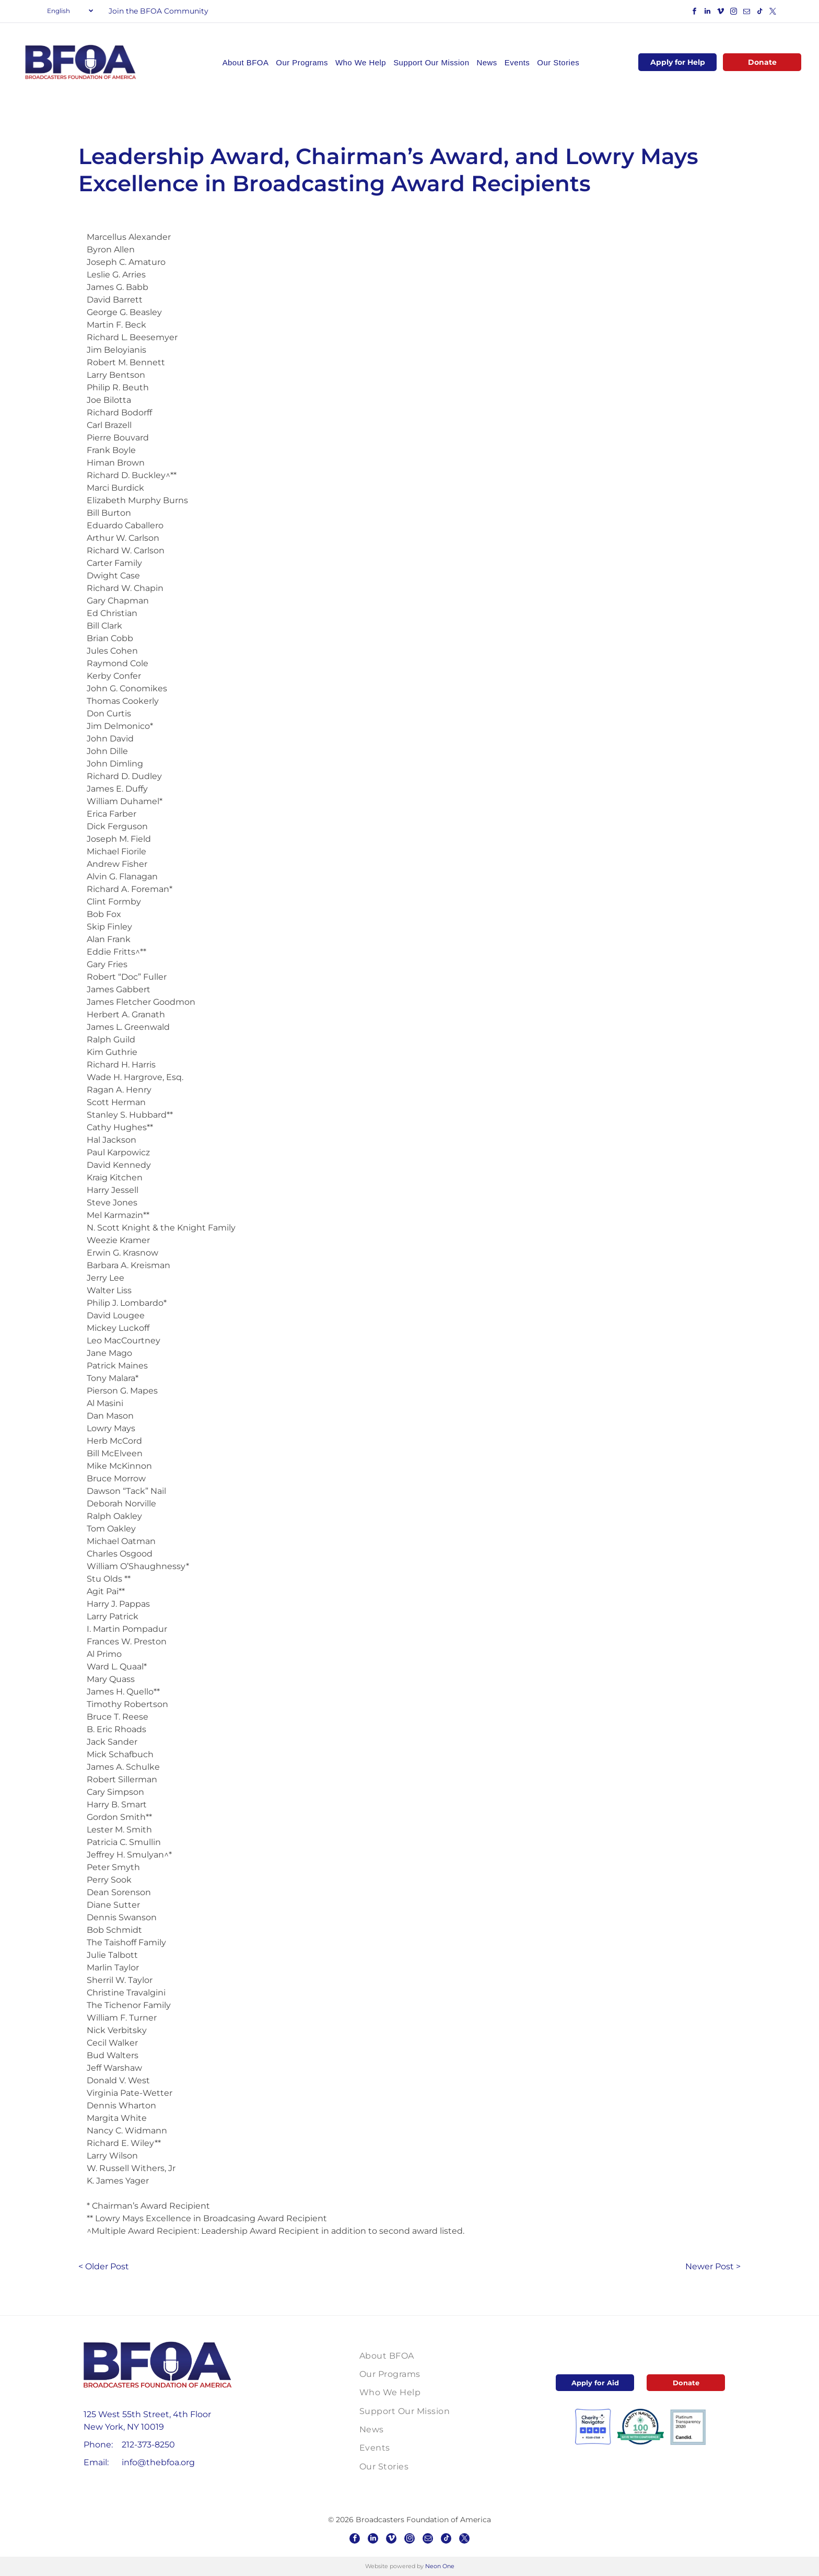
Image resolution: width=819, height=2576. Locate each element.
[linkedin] (707, 12)
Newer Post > (713, 2266)
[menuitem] (246, 62)
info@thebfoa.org (158, 2462)
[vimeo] (720, 12)
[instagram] (733, 12)
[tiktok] (759, 12)
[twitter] (772, 12)
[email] (746, 12)
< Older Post (103, 2266)
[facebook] (694, 12)
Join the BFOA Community (158, 11)
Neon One (439, 2566)
